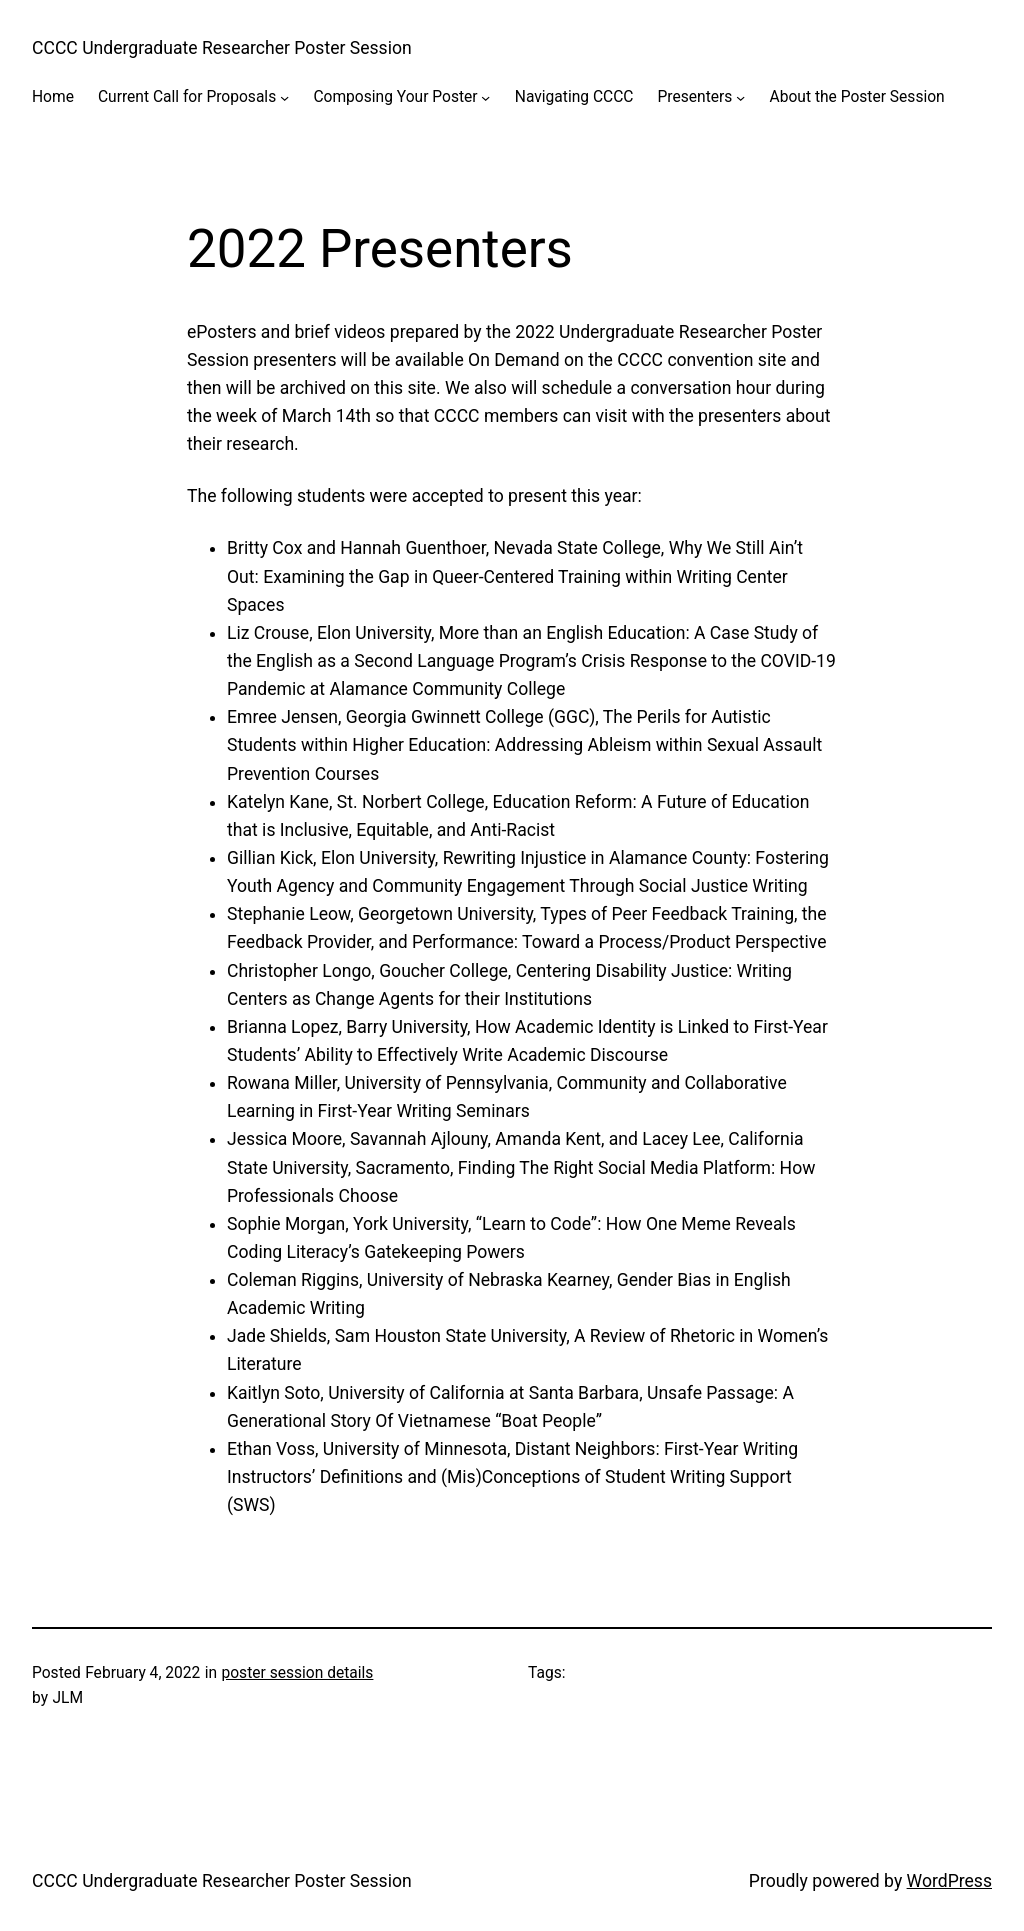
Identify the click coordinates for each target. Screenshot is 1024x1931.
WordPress (949, 1881)
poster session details (297, 1673)
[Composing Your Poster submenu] (485, 97)
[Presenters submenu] (740, 97)
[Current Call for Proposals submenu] (284, 97)
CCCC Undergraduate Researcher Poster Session (222, 48)
